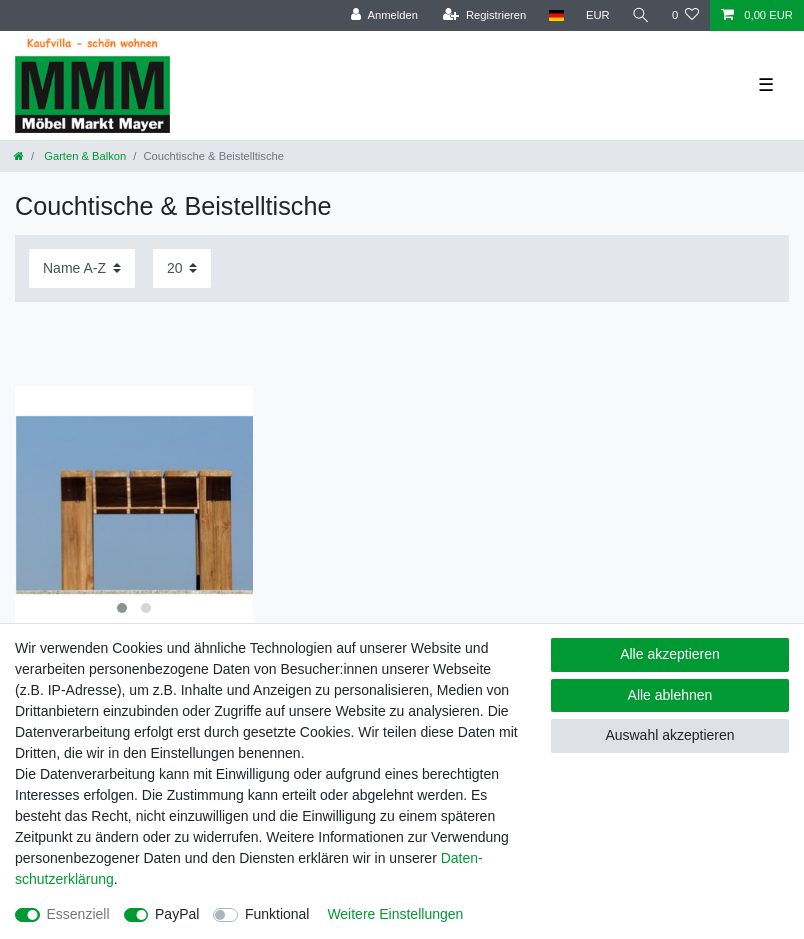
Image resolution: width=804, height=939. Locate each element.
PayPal (177, 914)
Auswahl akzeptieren (669, 735)
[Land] (555, 15)
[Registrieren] (484, 15)
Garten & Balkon (83, 156)
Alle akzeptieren (670, 654)
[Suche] (641, 15)
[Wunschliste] (685, 15)
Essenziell (78, 914)
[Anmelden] (384, 15)
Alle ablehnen (670, 695)
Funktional (277, 914)
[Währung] (598, 15)
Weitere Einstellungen (395, 914)
